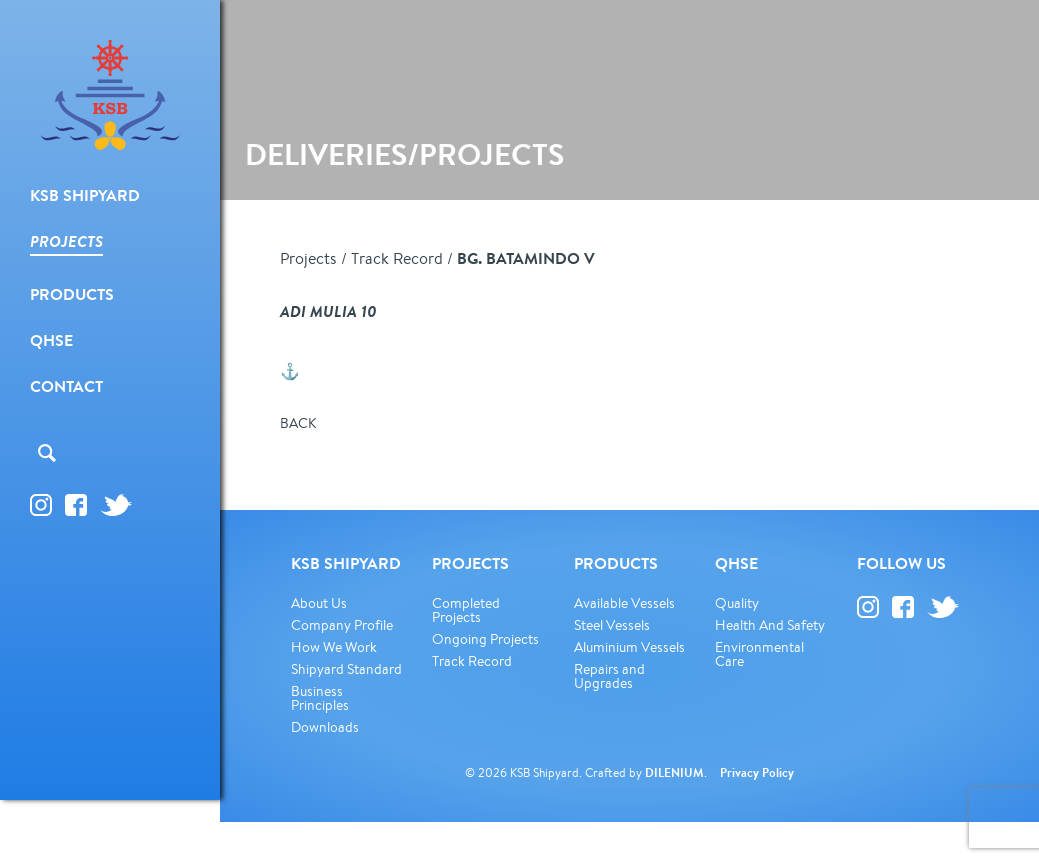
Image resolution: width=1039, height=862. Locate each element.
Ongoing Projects (485, 639)
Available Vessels (624, 603)
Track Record (397, 258)
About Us (319, 603)
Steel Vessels (612, 625)
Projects (308, 258)
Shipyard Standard (346, 669)
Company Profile (342, 625)
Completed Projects (466, 610)
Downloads (325, 727)
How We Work (334, 647)
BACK (298, 423)
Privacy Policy (757, 772)
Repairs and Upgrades (609, 676)
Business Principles (320, 698)
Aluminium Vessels (629, 647)
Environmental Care (759, 654)
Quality (737, 603)
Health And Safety (770, 625)
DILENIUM (674, 772)
